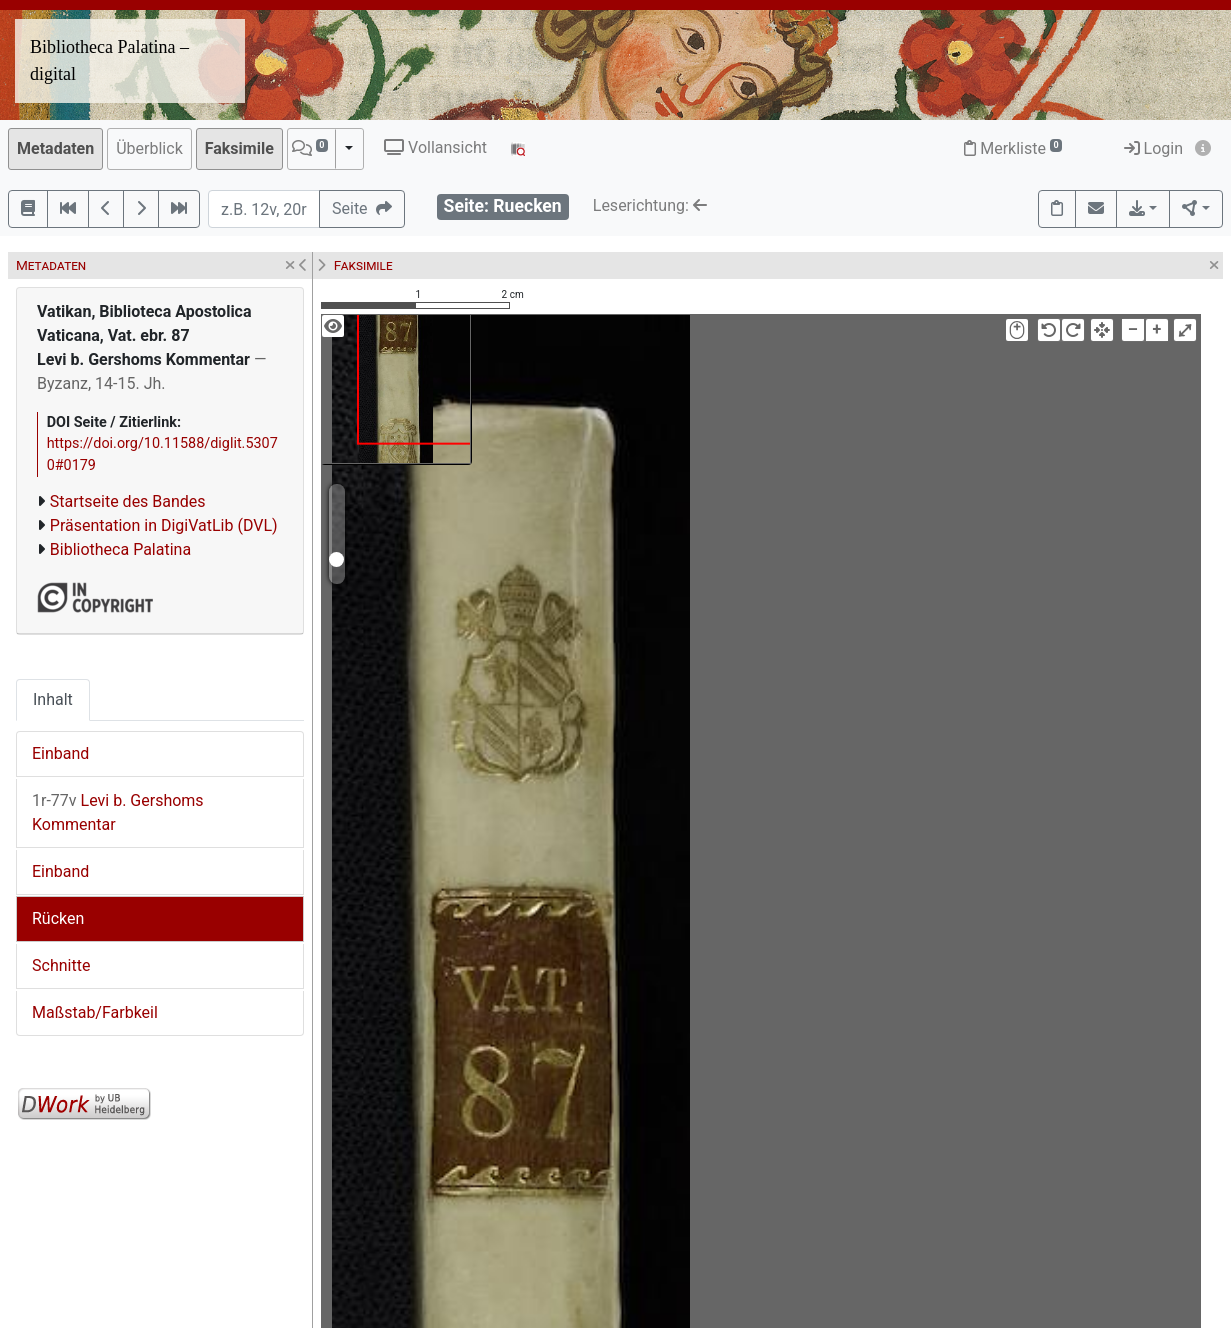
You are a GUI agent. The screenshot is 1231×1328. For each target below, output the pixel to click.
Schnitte (61, 965)
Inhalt (53, 699)
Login (1153, 148)
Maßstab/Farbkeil (95, 1012)
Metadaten (55, 148)
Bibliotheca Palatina (120, 549)
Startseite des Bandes (128, 501)
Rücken (58, 918)
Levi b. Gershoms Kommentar (118, 812)
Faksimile (239, 148)
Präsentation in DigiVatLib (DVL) (164, 525)
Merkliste (1013, 148)
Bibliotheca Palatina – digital (109, 60)
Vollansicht (435, 147)
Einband (60, 753)
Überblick (149, 148)
